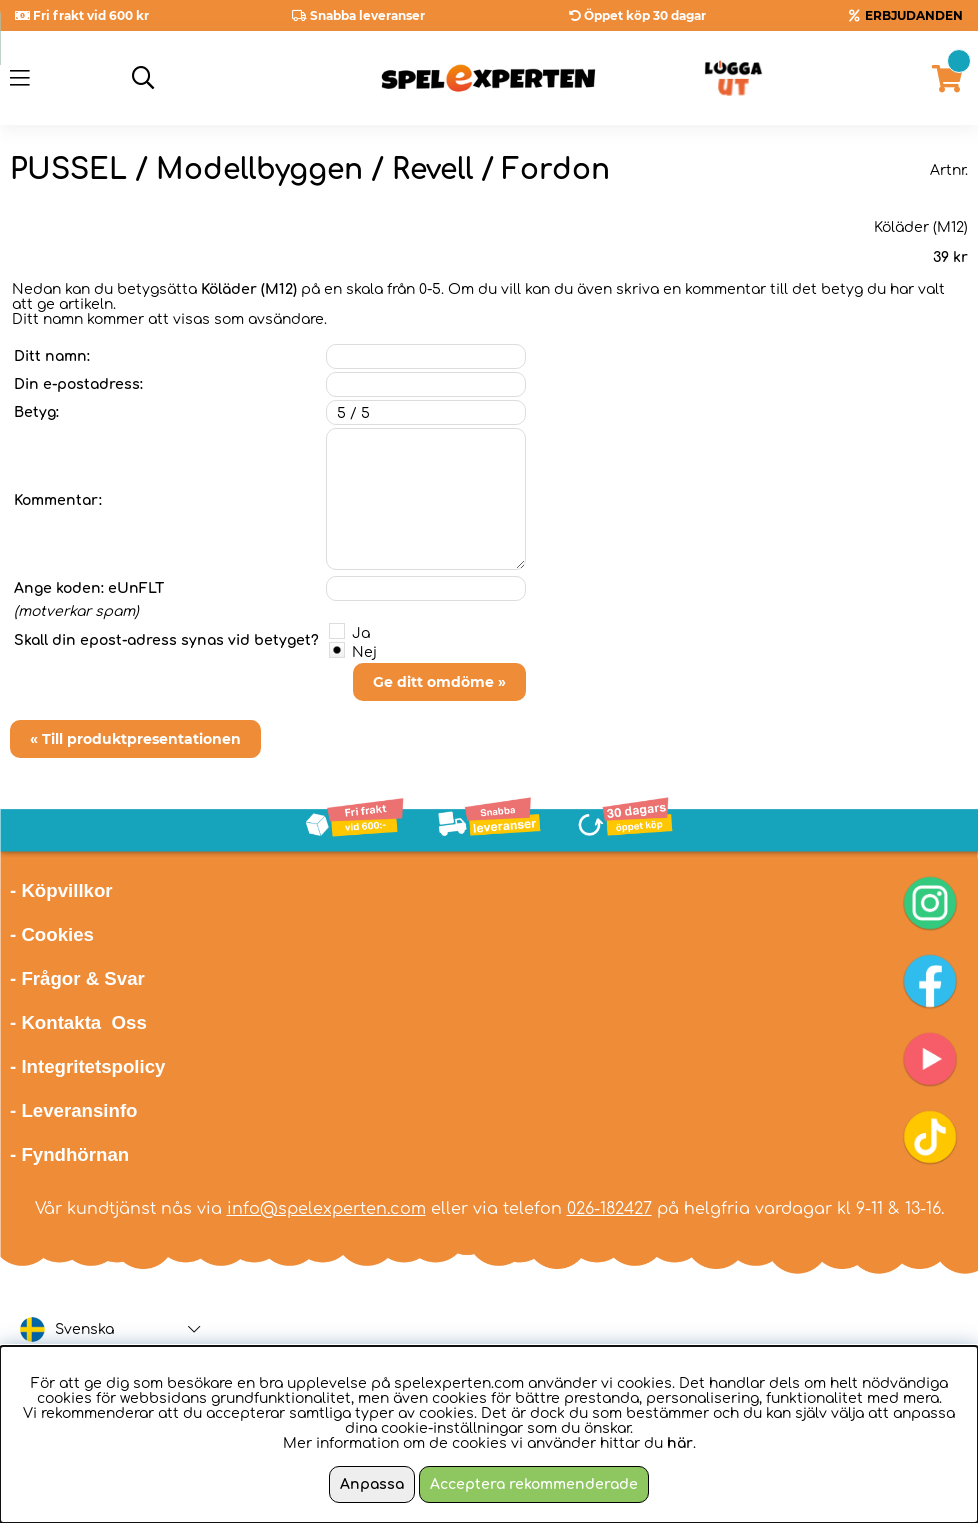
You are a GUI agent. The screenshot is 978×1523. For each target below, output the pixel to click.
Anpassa (372, 1484)
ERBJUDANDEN (914, 15)
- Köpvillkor (61, 890)
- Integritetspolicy (88, 1066)
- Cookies (52, 934)
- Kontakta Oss (78, 1022)
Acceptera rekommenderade (534, 1484)
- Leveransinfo (74, 1110)
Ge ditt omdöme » (439, 682)
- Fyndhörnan (69, 1154)
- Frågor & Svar (77, 978)
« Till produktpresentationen (135, 739)
